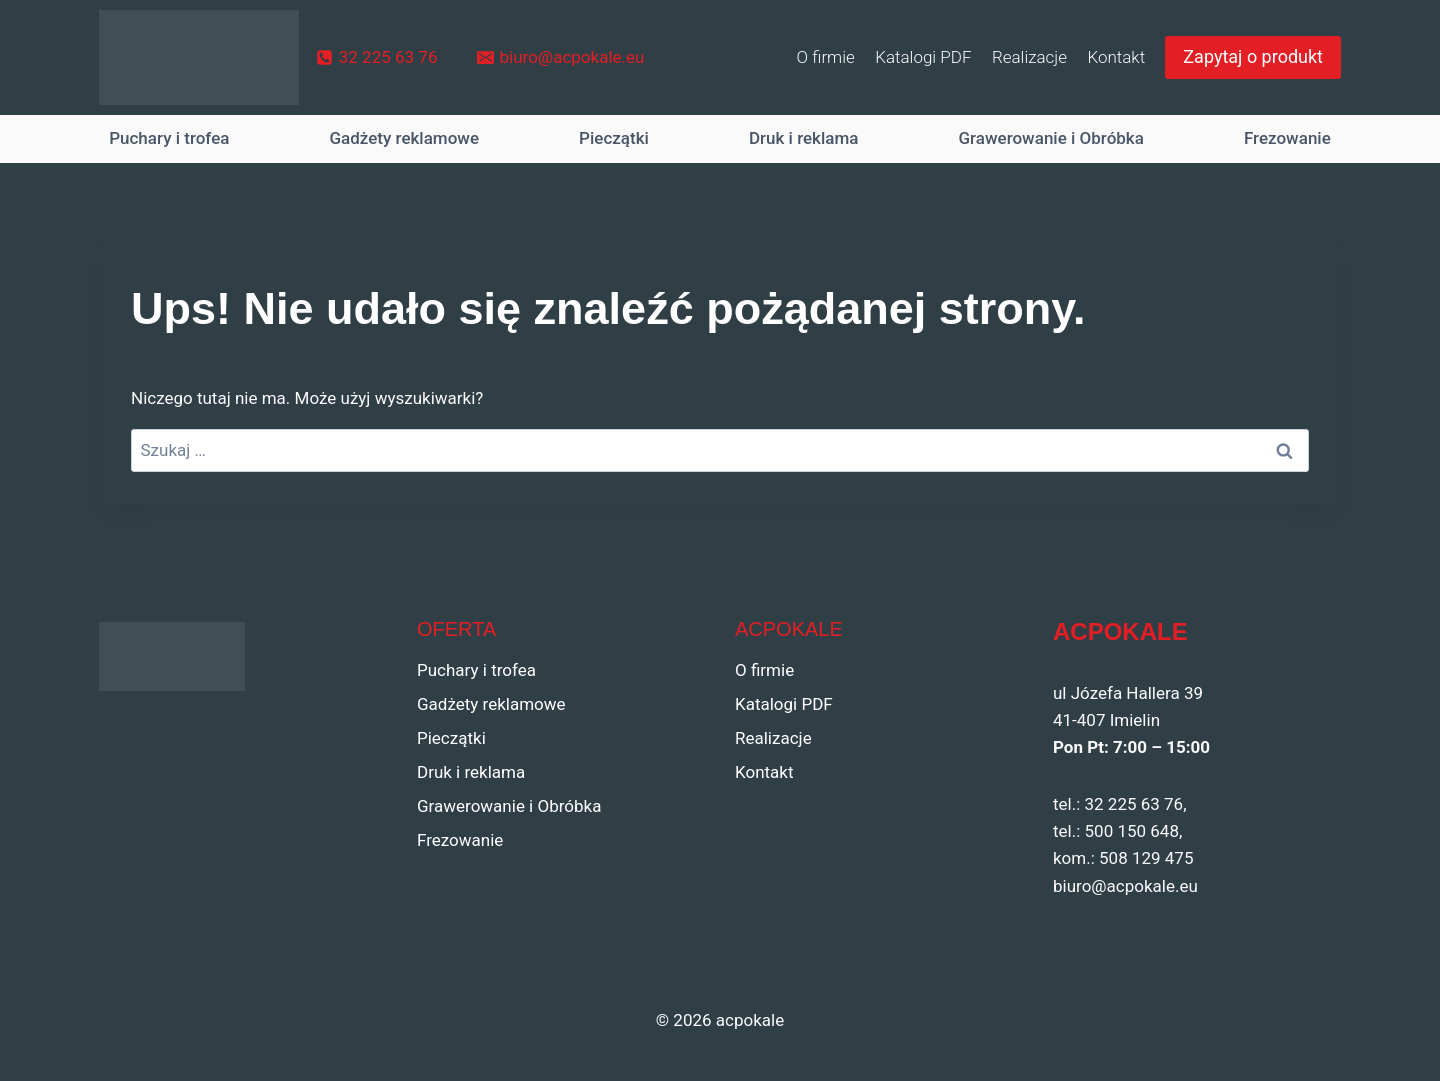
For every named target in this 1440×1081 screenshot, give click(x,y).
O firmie (826, 57)
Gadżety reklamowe (404, 138)
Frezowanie (1287, 138)
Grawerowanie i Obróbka (1051, 138)
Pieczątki (614, 138)
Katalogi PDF (923, 57)
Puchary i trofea (169, 138)
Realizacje (1029, 57)
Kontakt (1116, 57)
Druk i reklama (804, 138)
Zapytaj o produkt (1253, 56)
